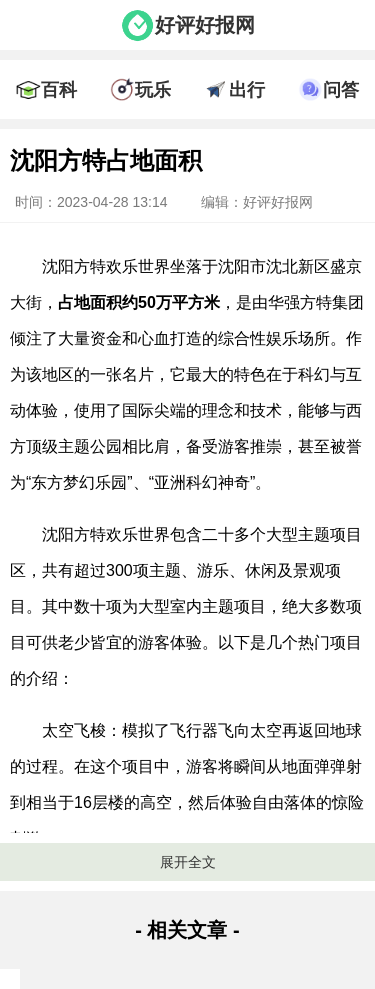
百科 (59, 90)
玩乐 (153, 90)
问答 (341, 90)
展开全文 (188, 862)
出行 (247, 90)
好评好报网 (205, 25)
